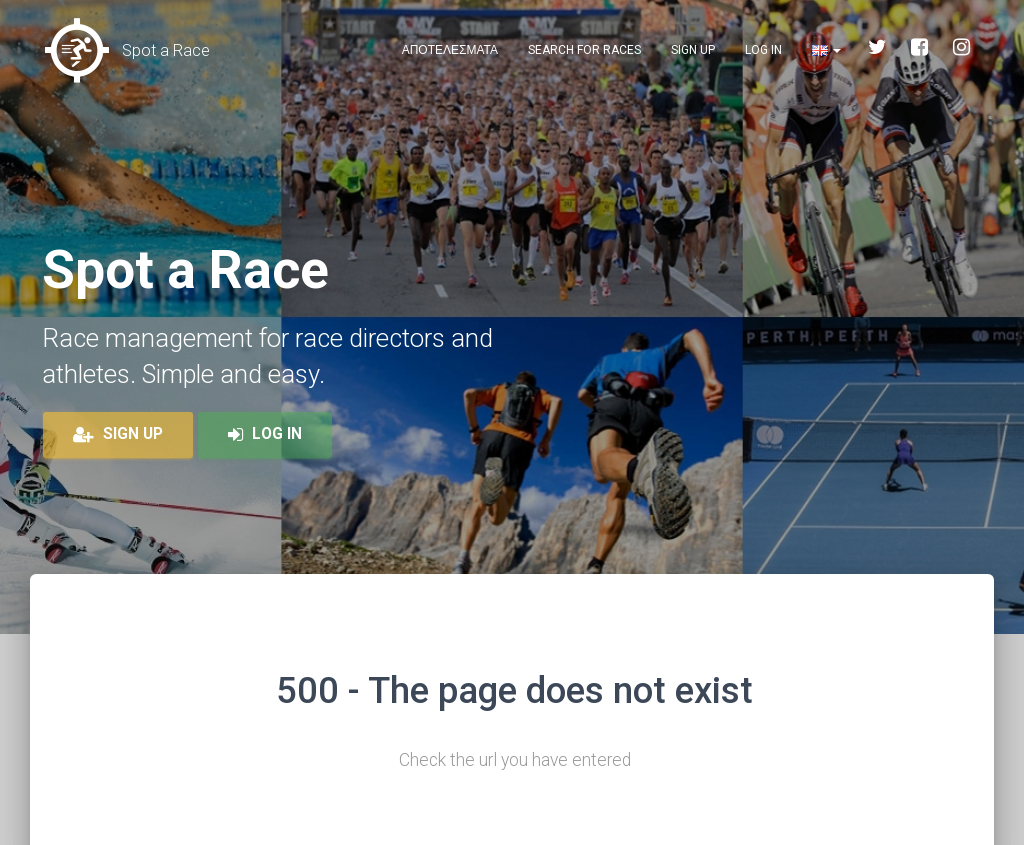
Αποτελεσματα (450, 50)
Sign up (693, 50)
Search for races (584, 50)
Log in (763, 50)
